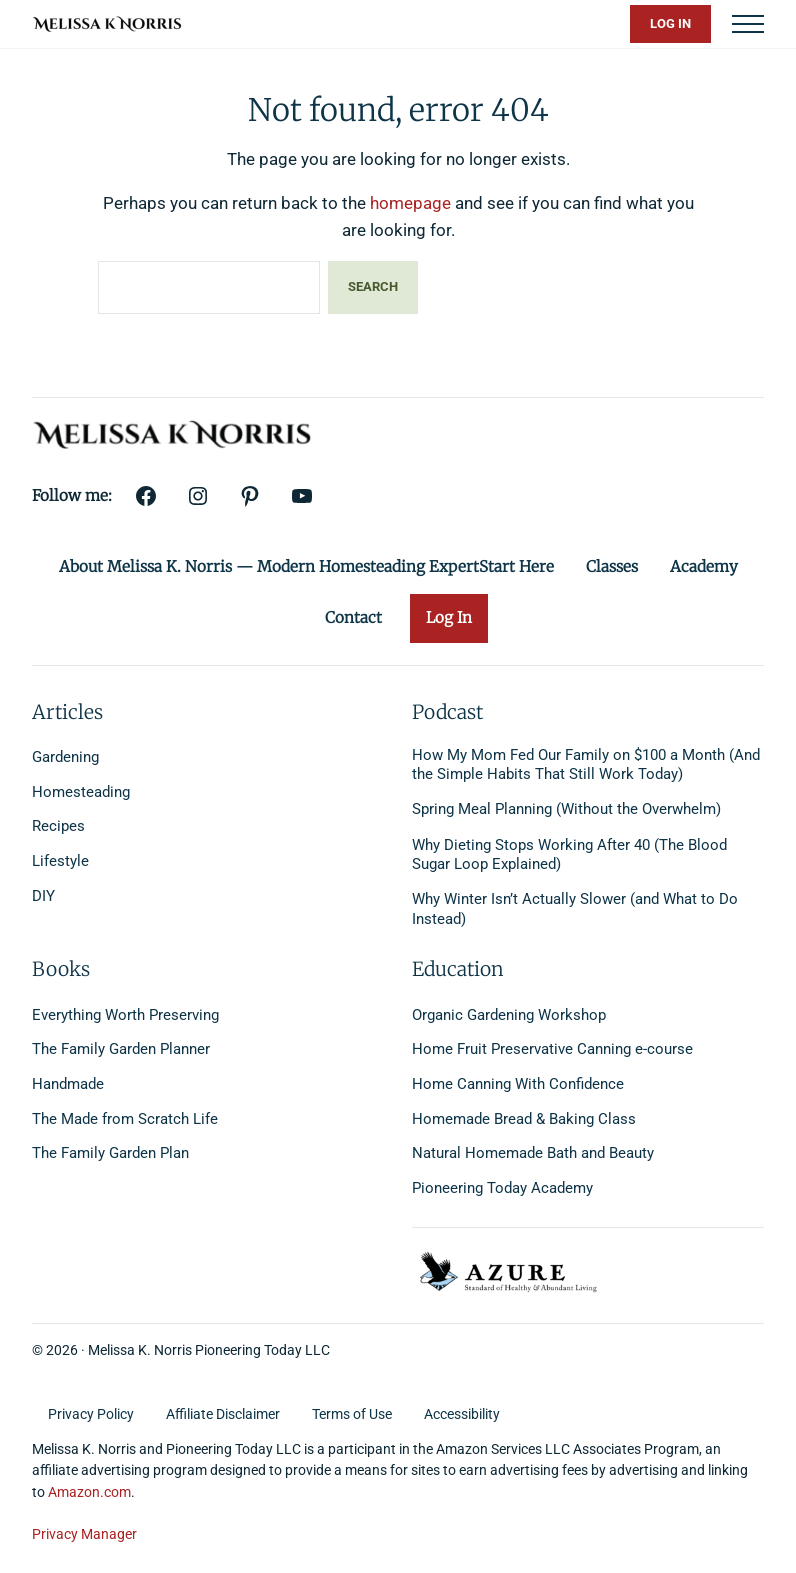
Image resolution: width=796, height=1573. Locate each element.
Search (373, 286)
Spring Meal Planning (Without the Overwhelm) (566, 809)
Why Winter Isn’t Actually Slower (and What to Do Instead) (575, 908)
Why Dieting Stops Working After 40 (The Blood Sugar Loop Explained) (569, 854)
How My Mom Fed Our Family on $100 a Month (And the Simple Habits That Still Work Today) (586, 764)
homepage (410, 203)
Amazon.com (89, 1492)
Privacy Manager (84, 1534)
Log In (670, 23)
